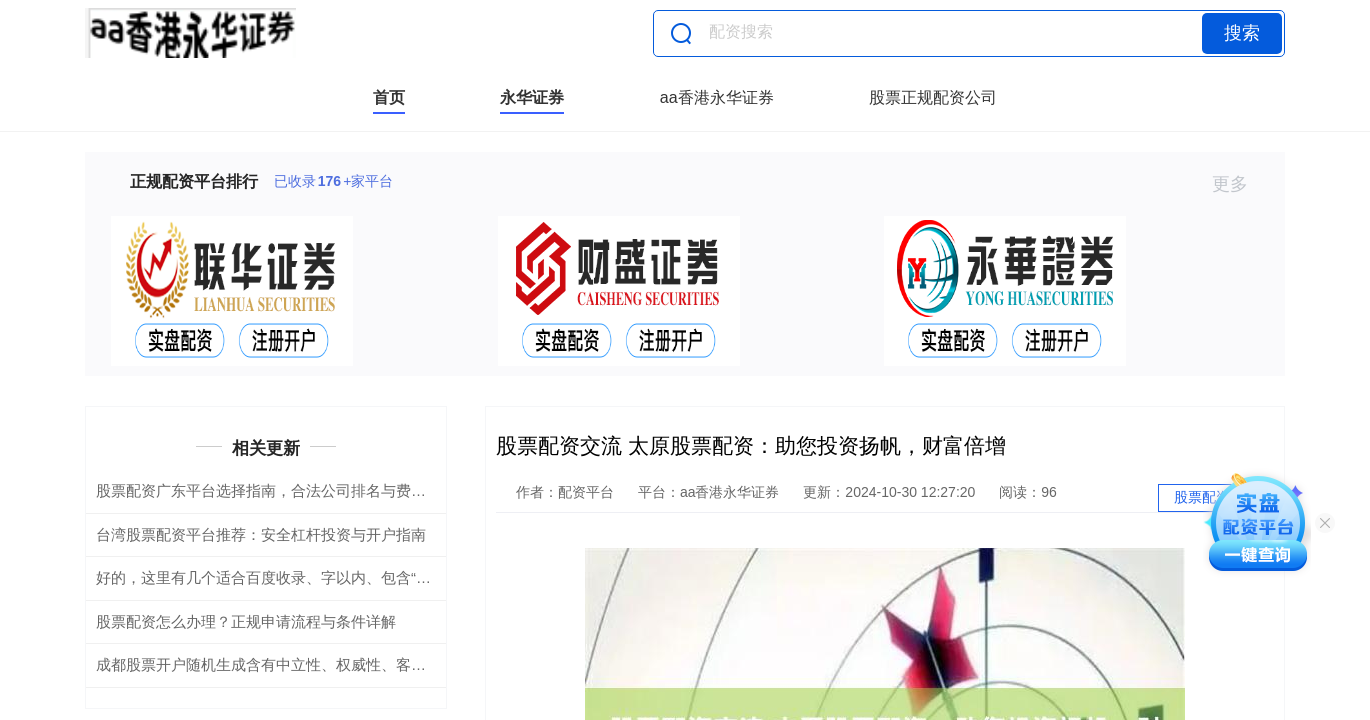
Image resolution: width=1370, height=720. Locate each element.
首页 (389, 97)
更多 (1238, 184)
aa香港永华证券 (717, 97)
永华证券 (532, 97)
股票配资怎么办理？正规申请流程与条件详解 (246, 621)
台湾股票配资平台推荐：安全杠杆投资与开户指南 (261, 534)
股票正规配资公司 (933, 97)
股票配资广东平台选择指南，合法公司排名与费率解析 (276, 490)
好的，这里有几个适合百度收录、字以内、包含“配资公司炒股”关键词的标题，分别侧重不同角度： (423, 577)
